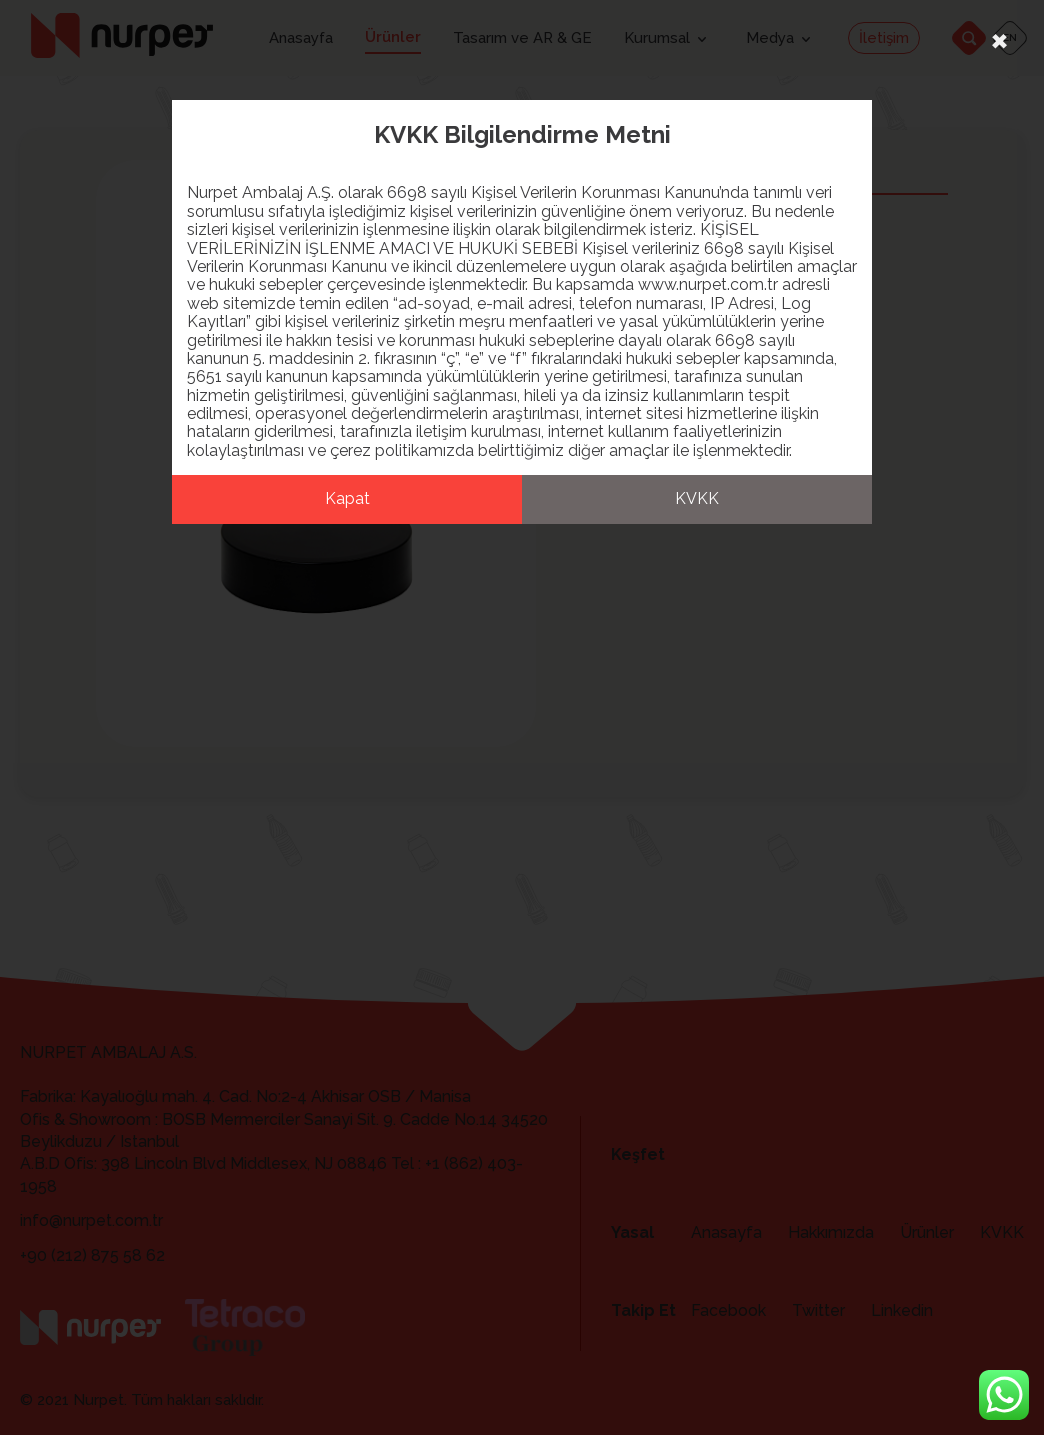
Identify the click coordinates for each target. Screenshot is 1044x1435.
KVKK (697, 498)
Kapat (347, 498)
